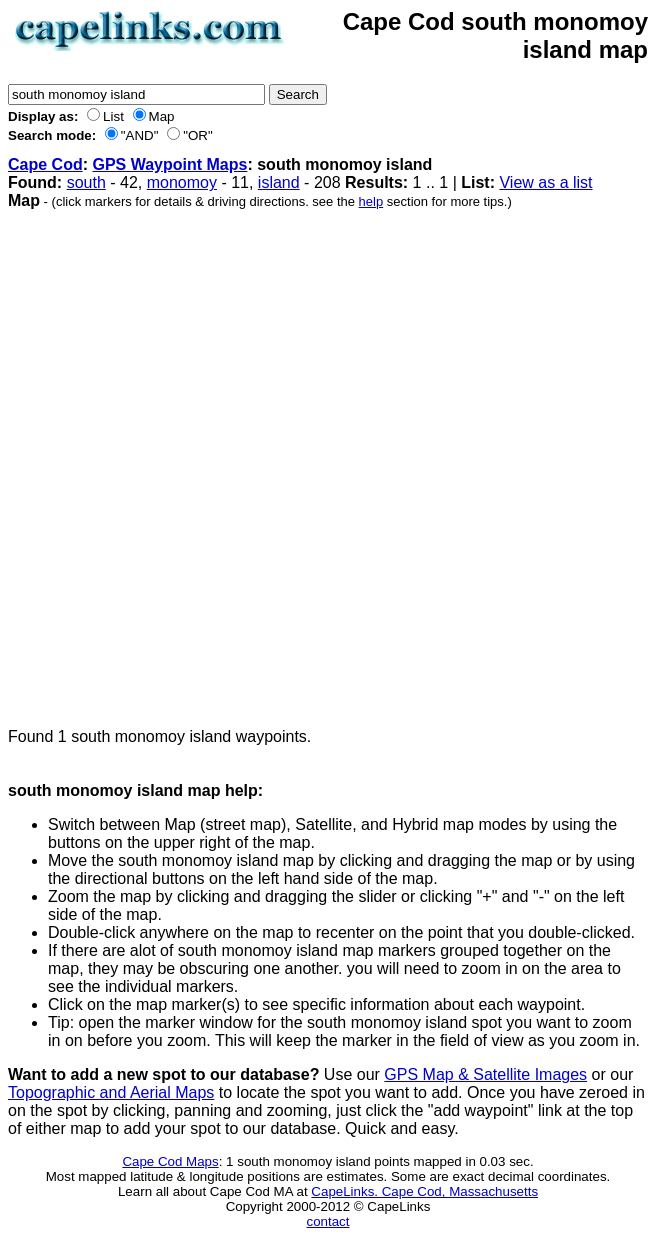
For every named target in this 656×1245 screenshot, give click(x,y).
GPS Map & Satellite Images (485, 1074)
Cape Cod (45, 164)
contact (328, 1221)
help (371, 201)
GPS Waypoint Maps (169, 164)
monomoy (182, 182)
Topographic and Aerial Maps (111, 1092)
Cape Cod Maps (170, 1161)
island (279, 182)
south (86, 182)
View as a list (545, 182)
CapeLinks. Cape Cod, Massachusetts (424, 1191)
